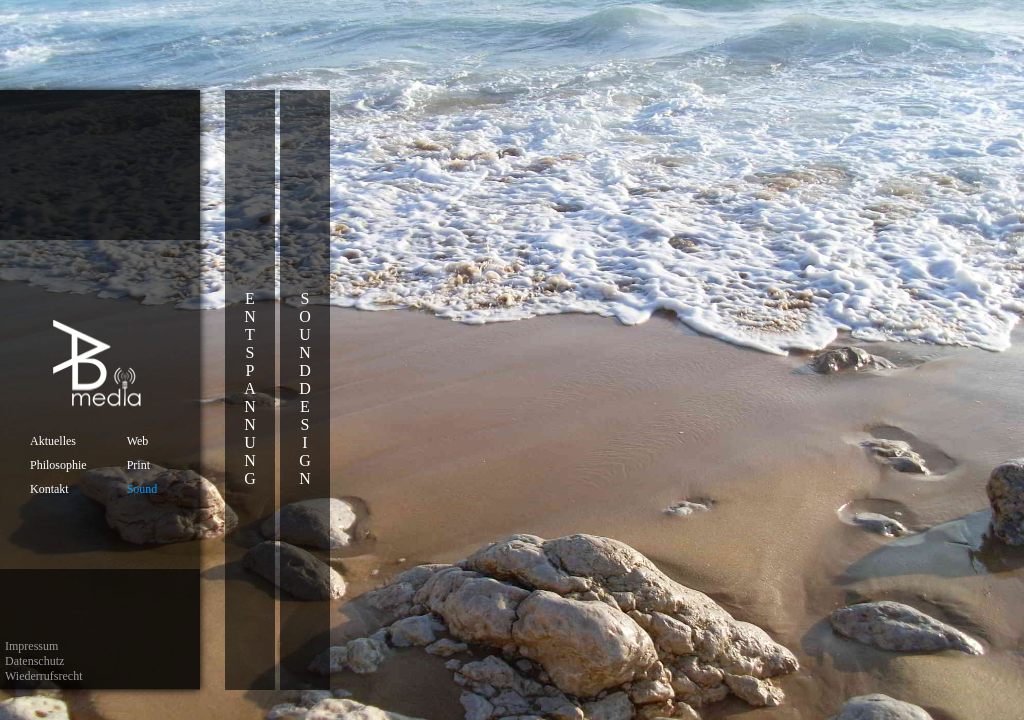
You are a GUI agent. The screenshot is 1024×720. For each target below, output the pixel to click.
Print (138, 465)
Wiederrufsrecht (43, 676)
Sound (142, 489)
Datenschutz (34, 661)
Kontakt (49, 489)
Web (138, 441)
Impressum (31, 646)
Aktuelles (53, 441)
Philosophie (58, 465)
